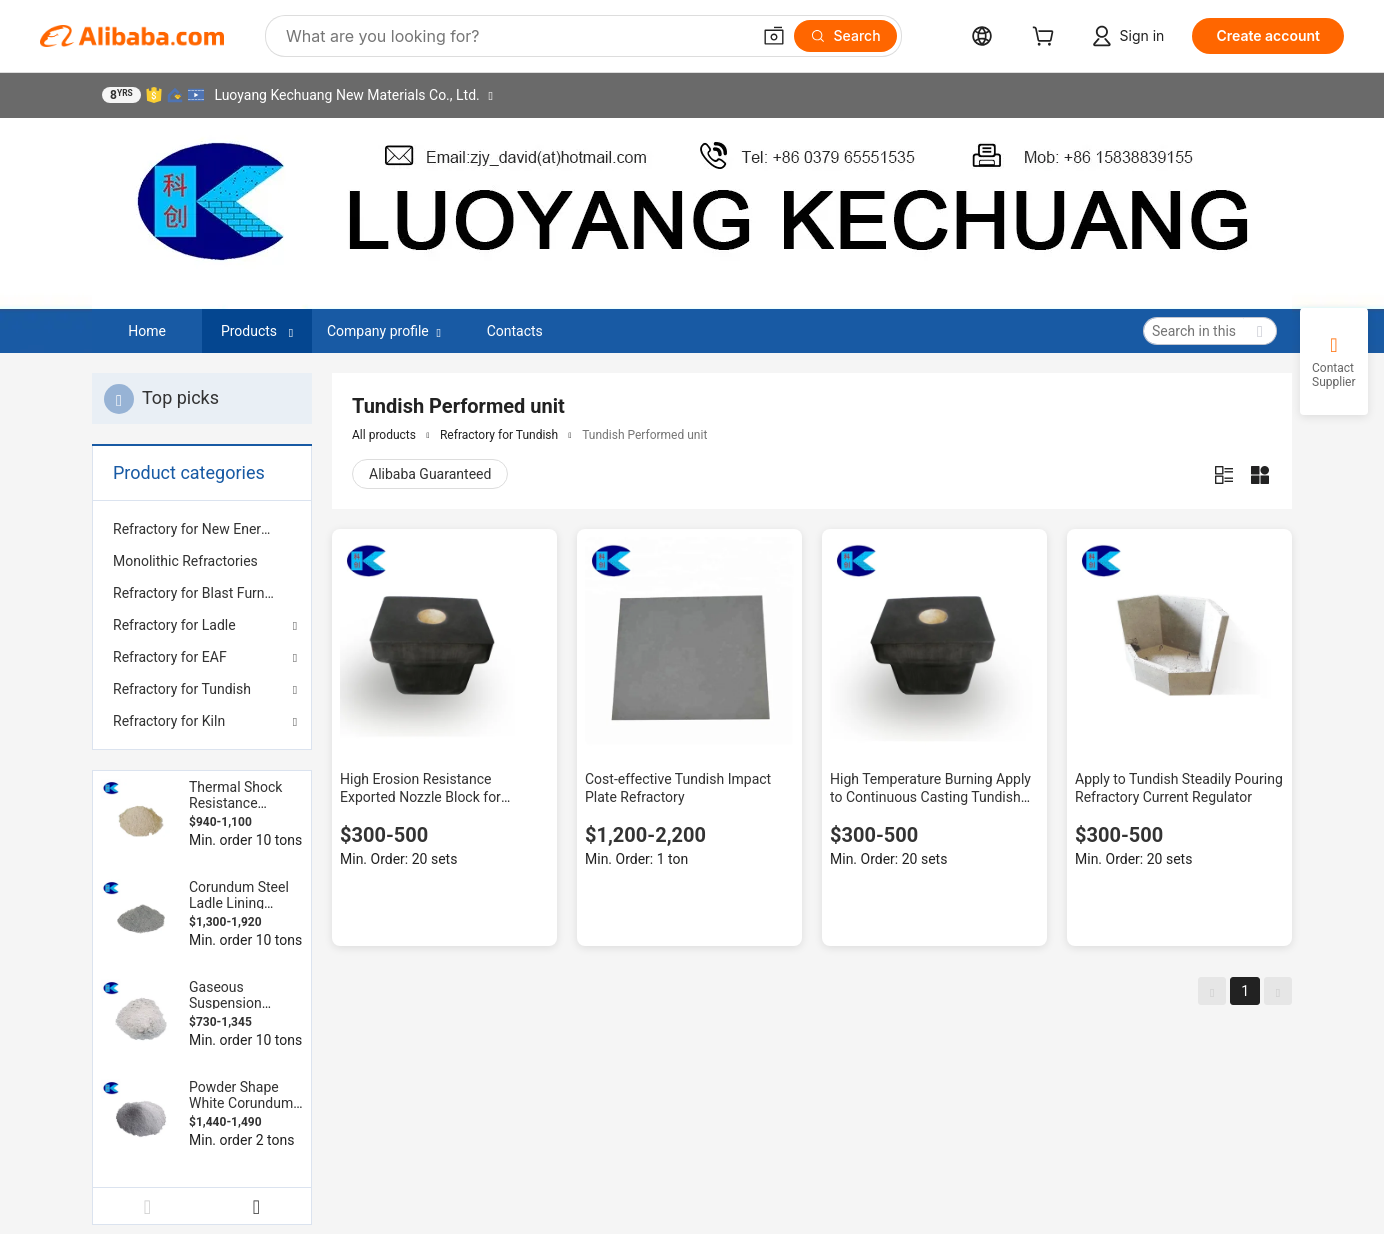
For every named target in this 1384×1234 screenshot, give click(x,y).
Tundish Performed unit (644, 435)
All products (384, 435)
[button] (774, 36)
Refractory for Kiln (169, 721)
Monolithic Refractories (185, 561)
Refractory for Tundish (182, 689)
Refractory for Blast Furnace (200, 593)
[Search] (845, 36)
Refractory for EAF (170, 657)
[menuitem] (202, 529)
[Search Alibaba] (516, 36)
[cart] (1047, 38)
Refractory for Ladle (174, 625)
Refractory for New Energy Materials (202, 529)
